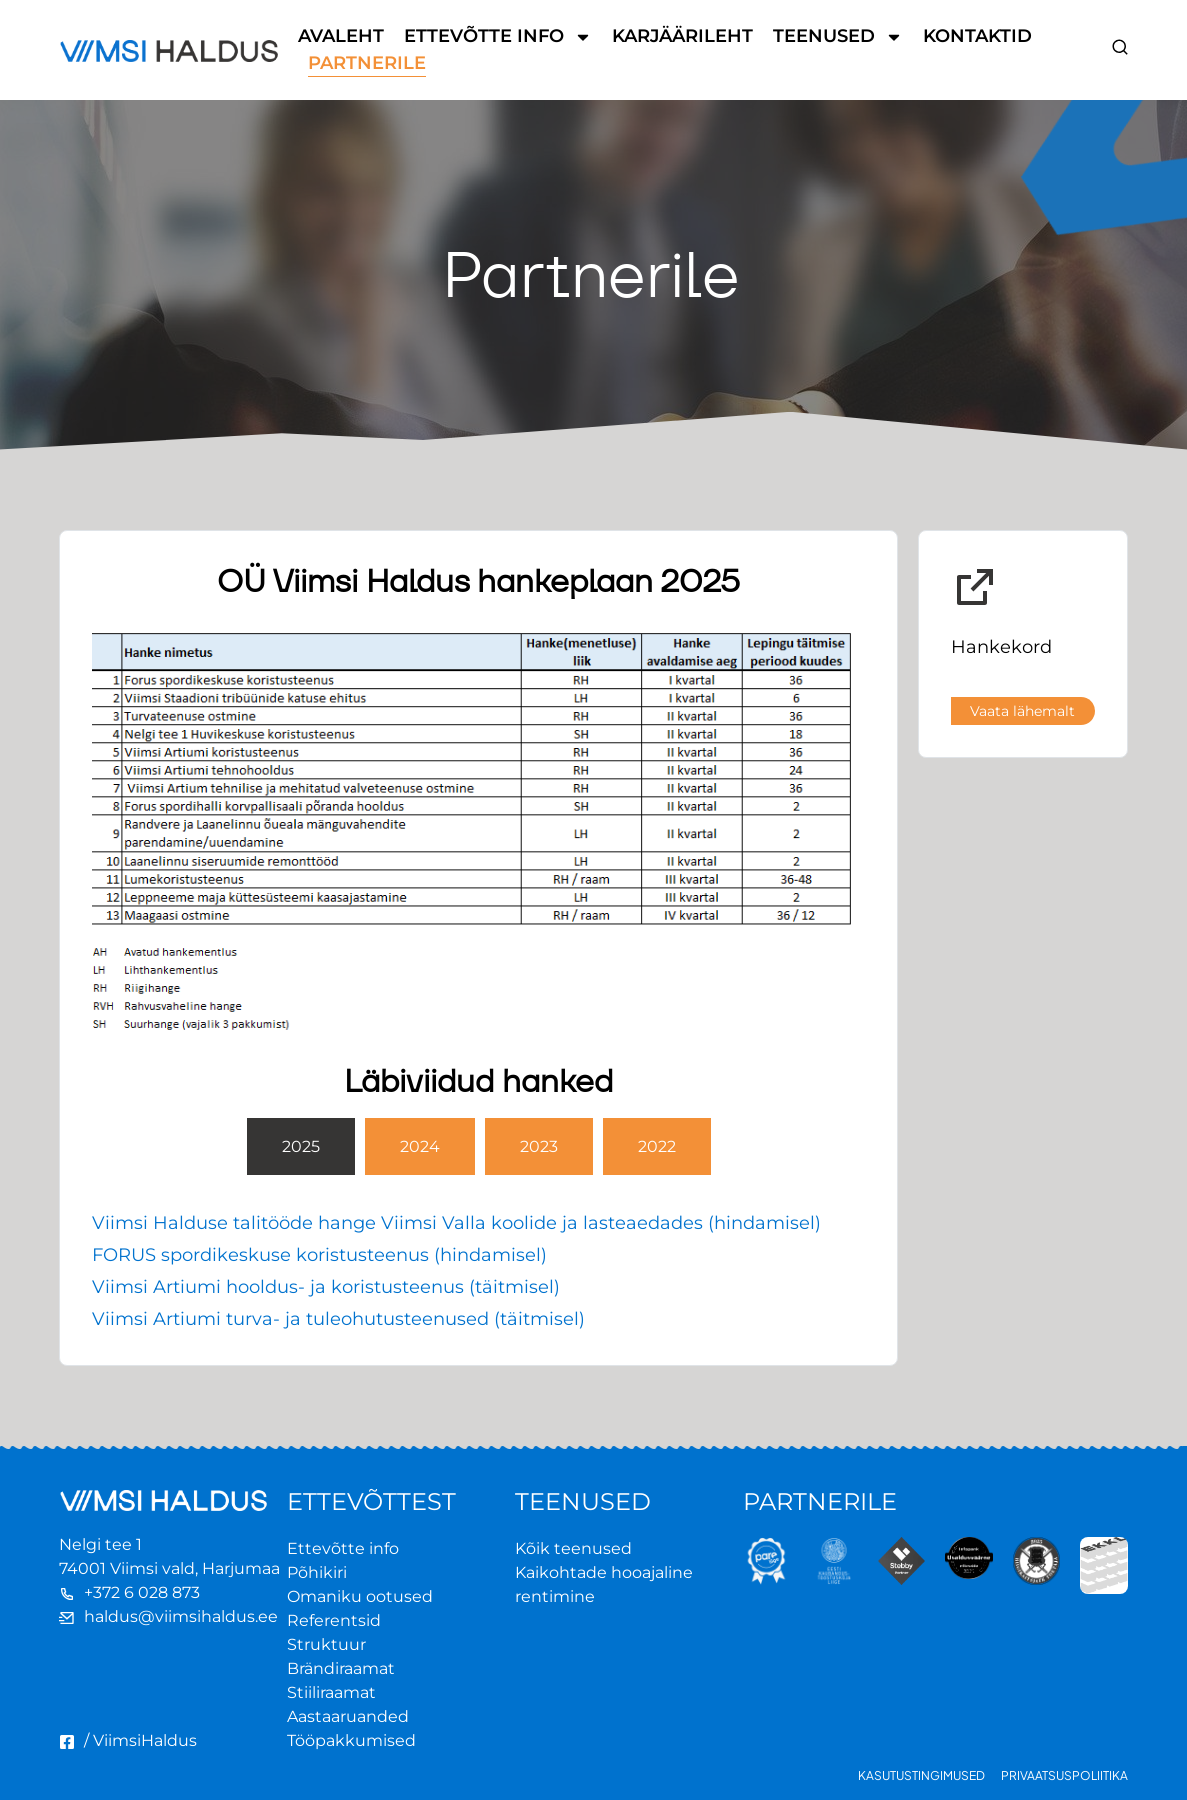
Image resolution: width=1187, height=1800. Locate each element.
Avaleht (341, 36)
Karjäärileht (682, 36)
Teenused (838, 36)
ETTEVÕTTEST (371, 1501)
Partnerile (367, 63)
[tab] (301, 1146)
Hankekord (1001, 647)
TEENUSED (583, 1501)
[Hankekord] (975, 587)
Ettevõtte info (498, 36)
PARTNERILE (820, 1501)
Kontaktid (977, 36)
